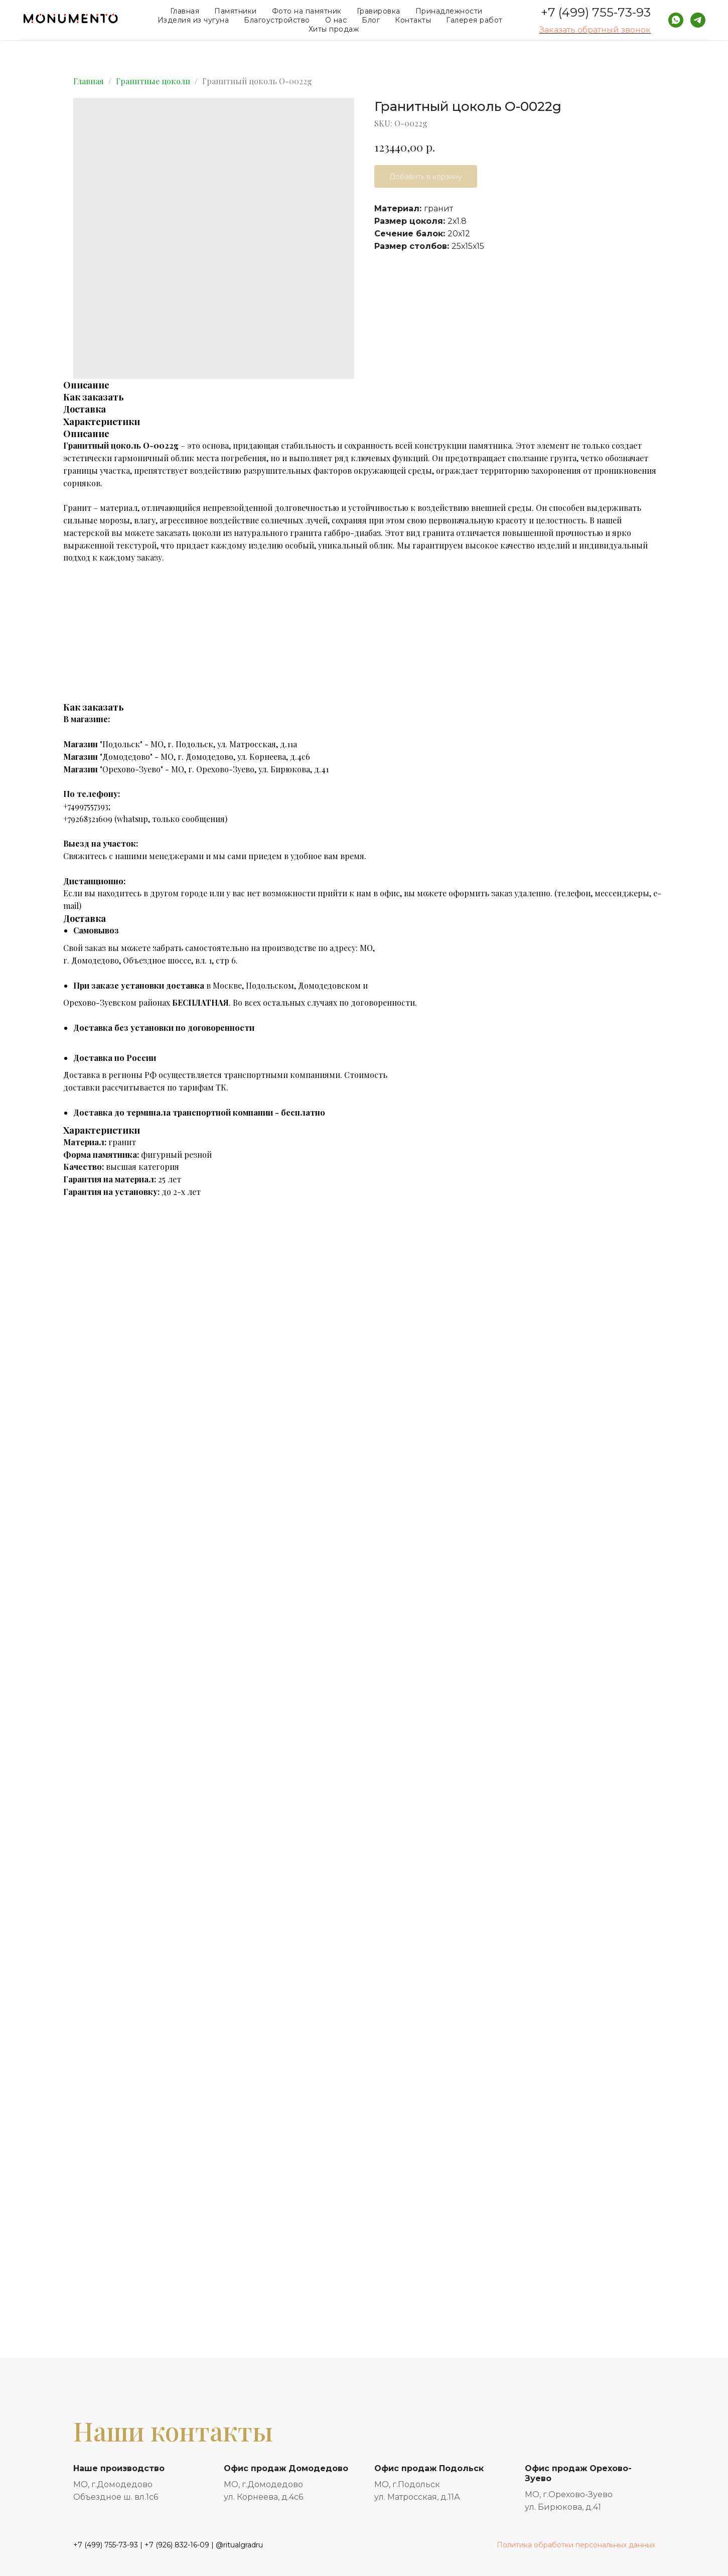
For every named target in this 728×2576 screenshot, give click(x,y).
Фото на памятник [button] (307, 11)
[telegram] (697, 20)
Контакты (413, 20)
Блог (371, 20)
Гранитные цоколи (153, 81)
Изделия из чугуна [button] (193, 20)
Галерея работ (474, 20)
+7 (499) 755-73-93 (596, 12)
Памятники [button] (235, 11)
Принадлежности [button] (449, 11)
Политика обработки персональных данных (576, 2544)
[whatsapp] (675, 20)
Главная (185, 11)
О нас (336, 20)
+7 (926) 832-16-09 (176, 2544)
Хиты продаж (334, 29)
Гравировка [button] (378, 11)
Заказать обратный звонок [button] (595, 30)
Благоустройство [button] (277, 20)
